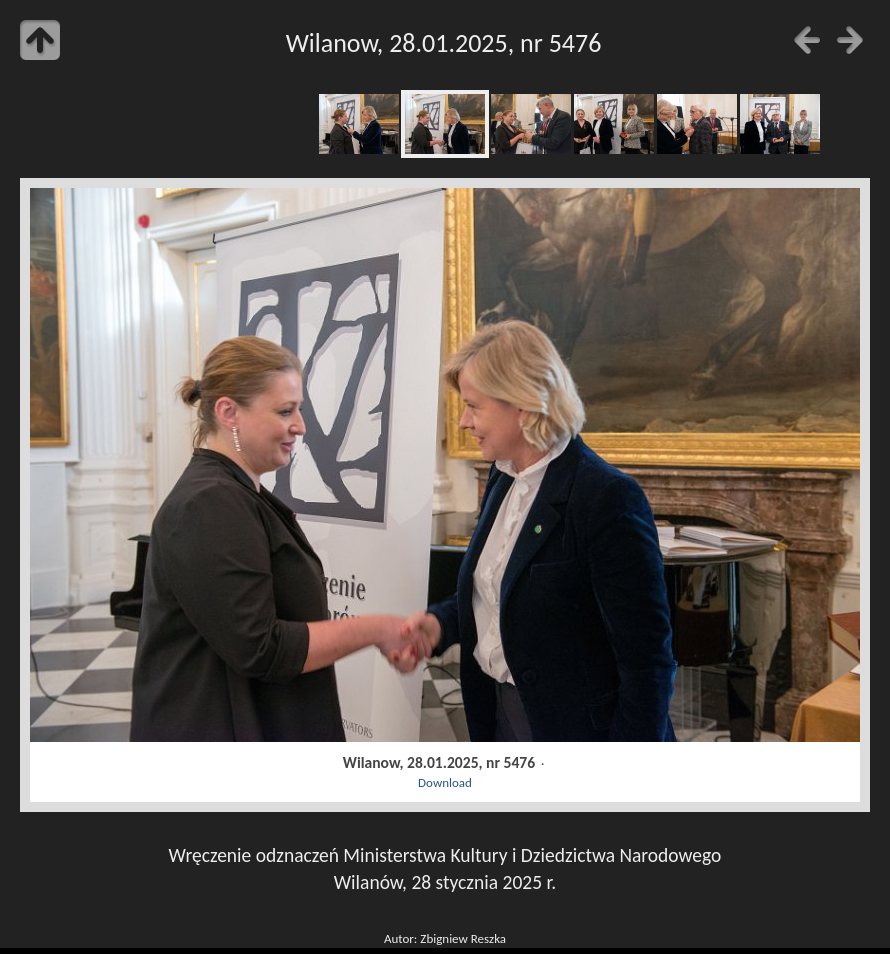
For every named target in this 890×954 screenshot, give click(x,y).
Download (445, 782)
